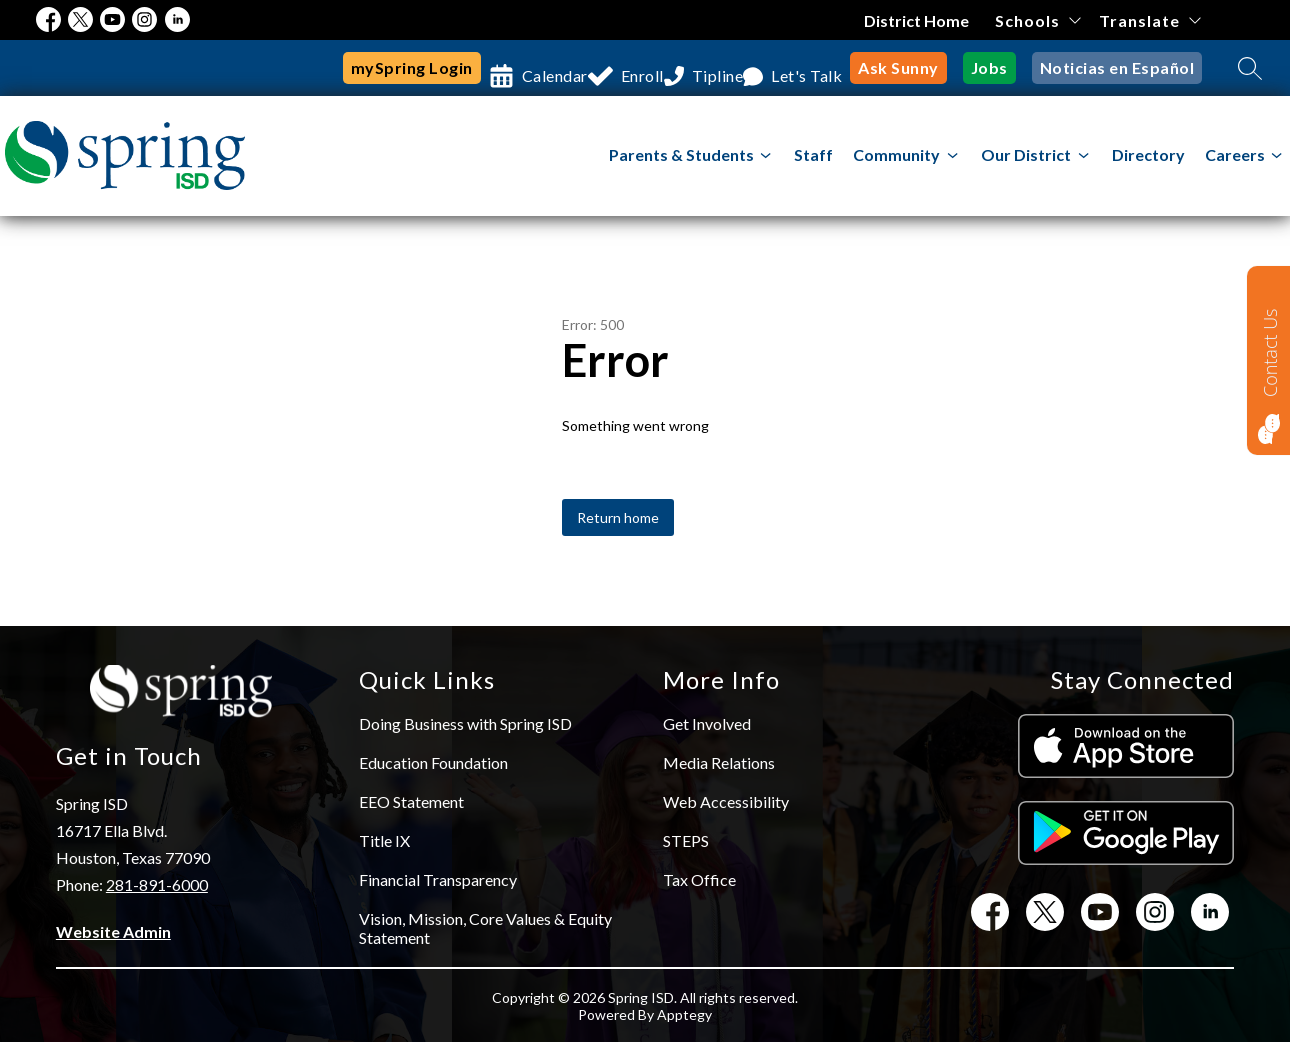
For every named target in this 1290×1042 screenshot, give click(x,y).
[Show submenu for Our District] (1026, 155)
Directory (1148, 154)
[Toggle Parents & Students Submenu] (766, 155)
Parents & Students (681, 154)
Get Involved (707, 723)
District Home (917, 20)
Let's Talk (828, 67)
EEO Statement (411, 801)
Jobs (1006, 67)
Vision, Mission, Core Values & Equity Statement (485, 928)
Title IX (384, 840)
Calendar (529, 67)
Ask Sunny (922, 67)
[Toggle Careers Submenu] (1277, 155)
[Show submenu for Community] (896, 155)
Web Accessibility (726, 801)
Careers (1235, 154)
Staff (813, 154)
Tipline (723, 67)
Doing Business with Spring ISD (465, 723)
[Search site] (1250, 68)
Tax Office (699, 879)
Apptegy (684, 1014)
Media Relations (719, 762)
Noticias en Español (1124, 67)
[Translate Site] (1149, 20)
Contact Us (1270, 352)
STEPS (686, 840)
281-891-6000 (157, 884)
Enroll (632, 67)
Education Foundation (433, 762)
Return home (618, 517)
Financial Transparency (438, 879)
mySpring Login (386, 67)
